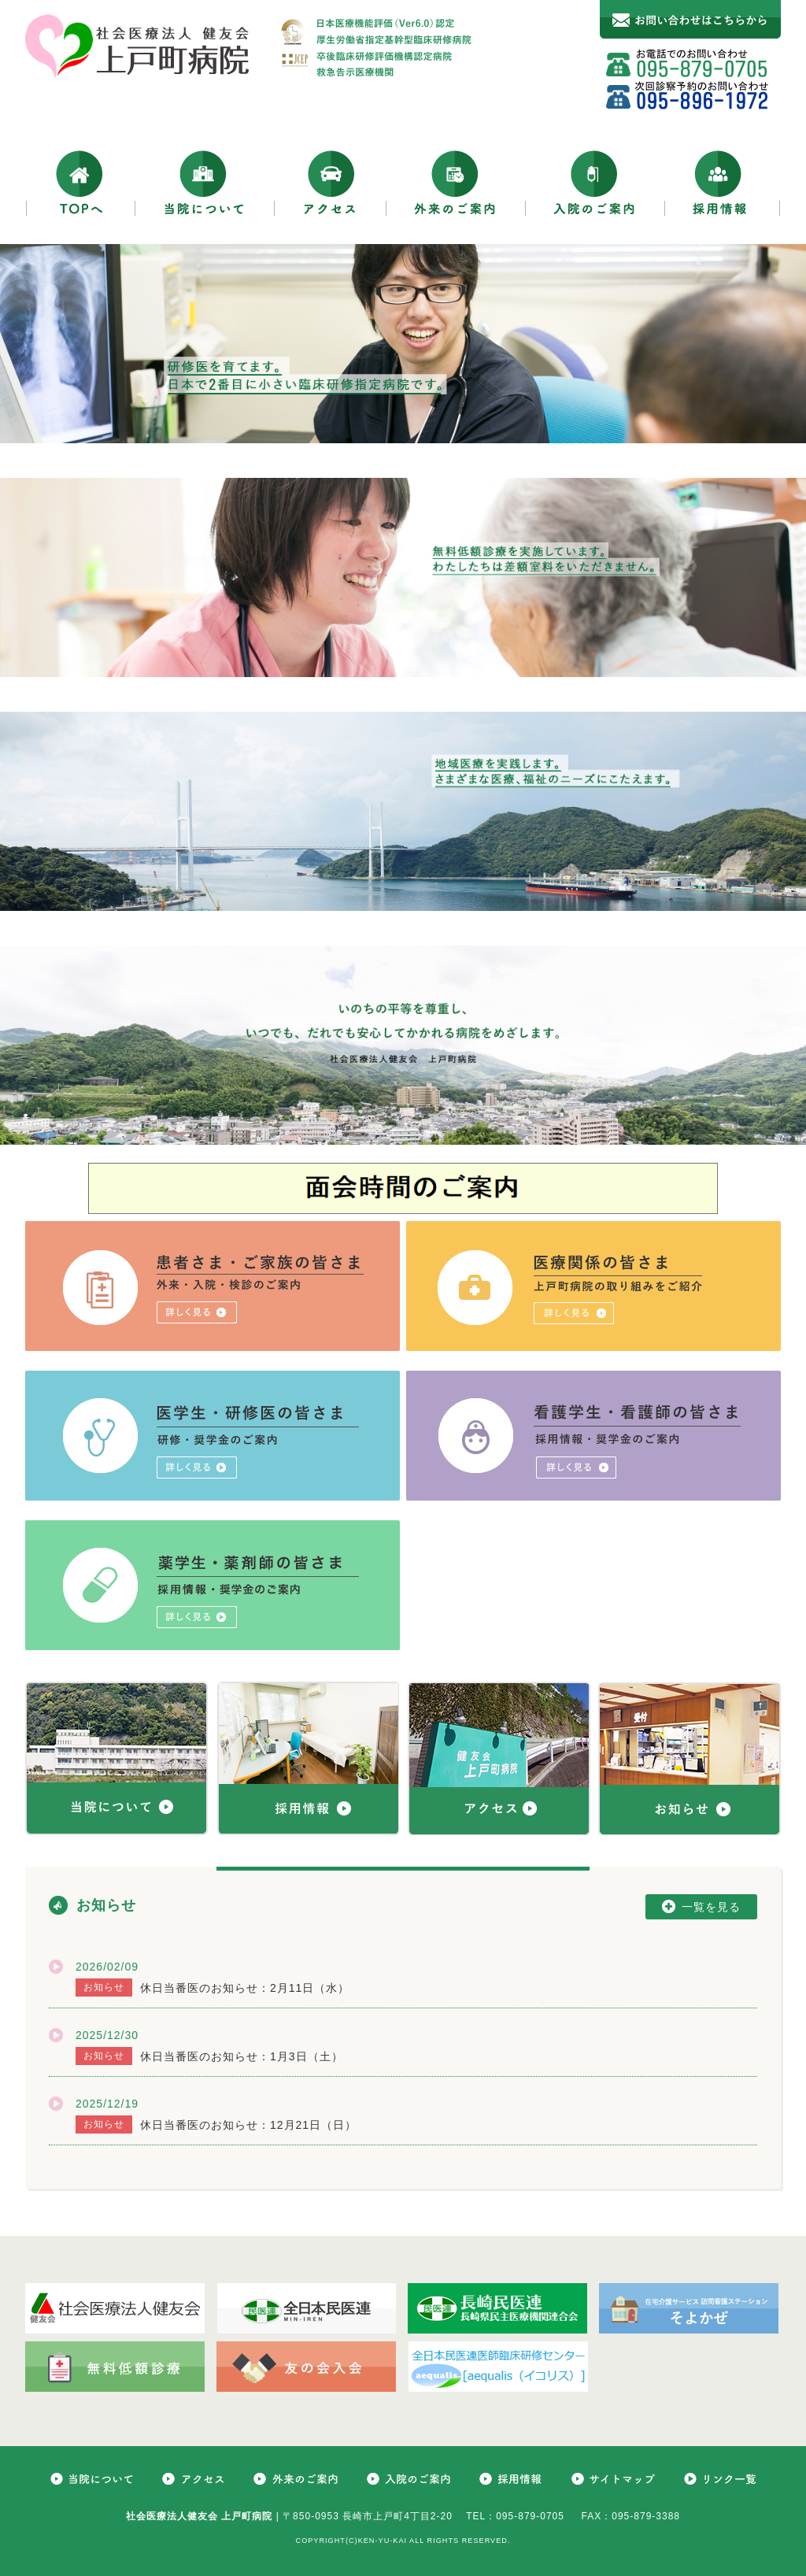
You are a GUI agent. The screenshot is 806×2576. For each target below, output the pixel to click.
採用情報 (723, 182)
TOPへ (80, 182)
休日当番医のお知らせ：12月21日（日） (248, 2125)
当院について (205, 182)
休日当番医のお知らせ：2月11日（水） (244, 1988)
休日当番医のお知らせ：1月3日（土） (241, 2056)
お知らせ (106, 1905)
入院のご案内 (595, 182)
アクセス (330, 182)
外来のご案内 (456, 182)
